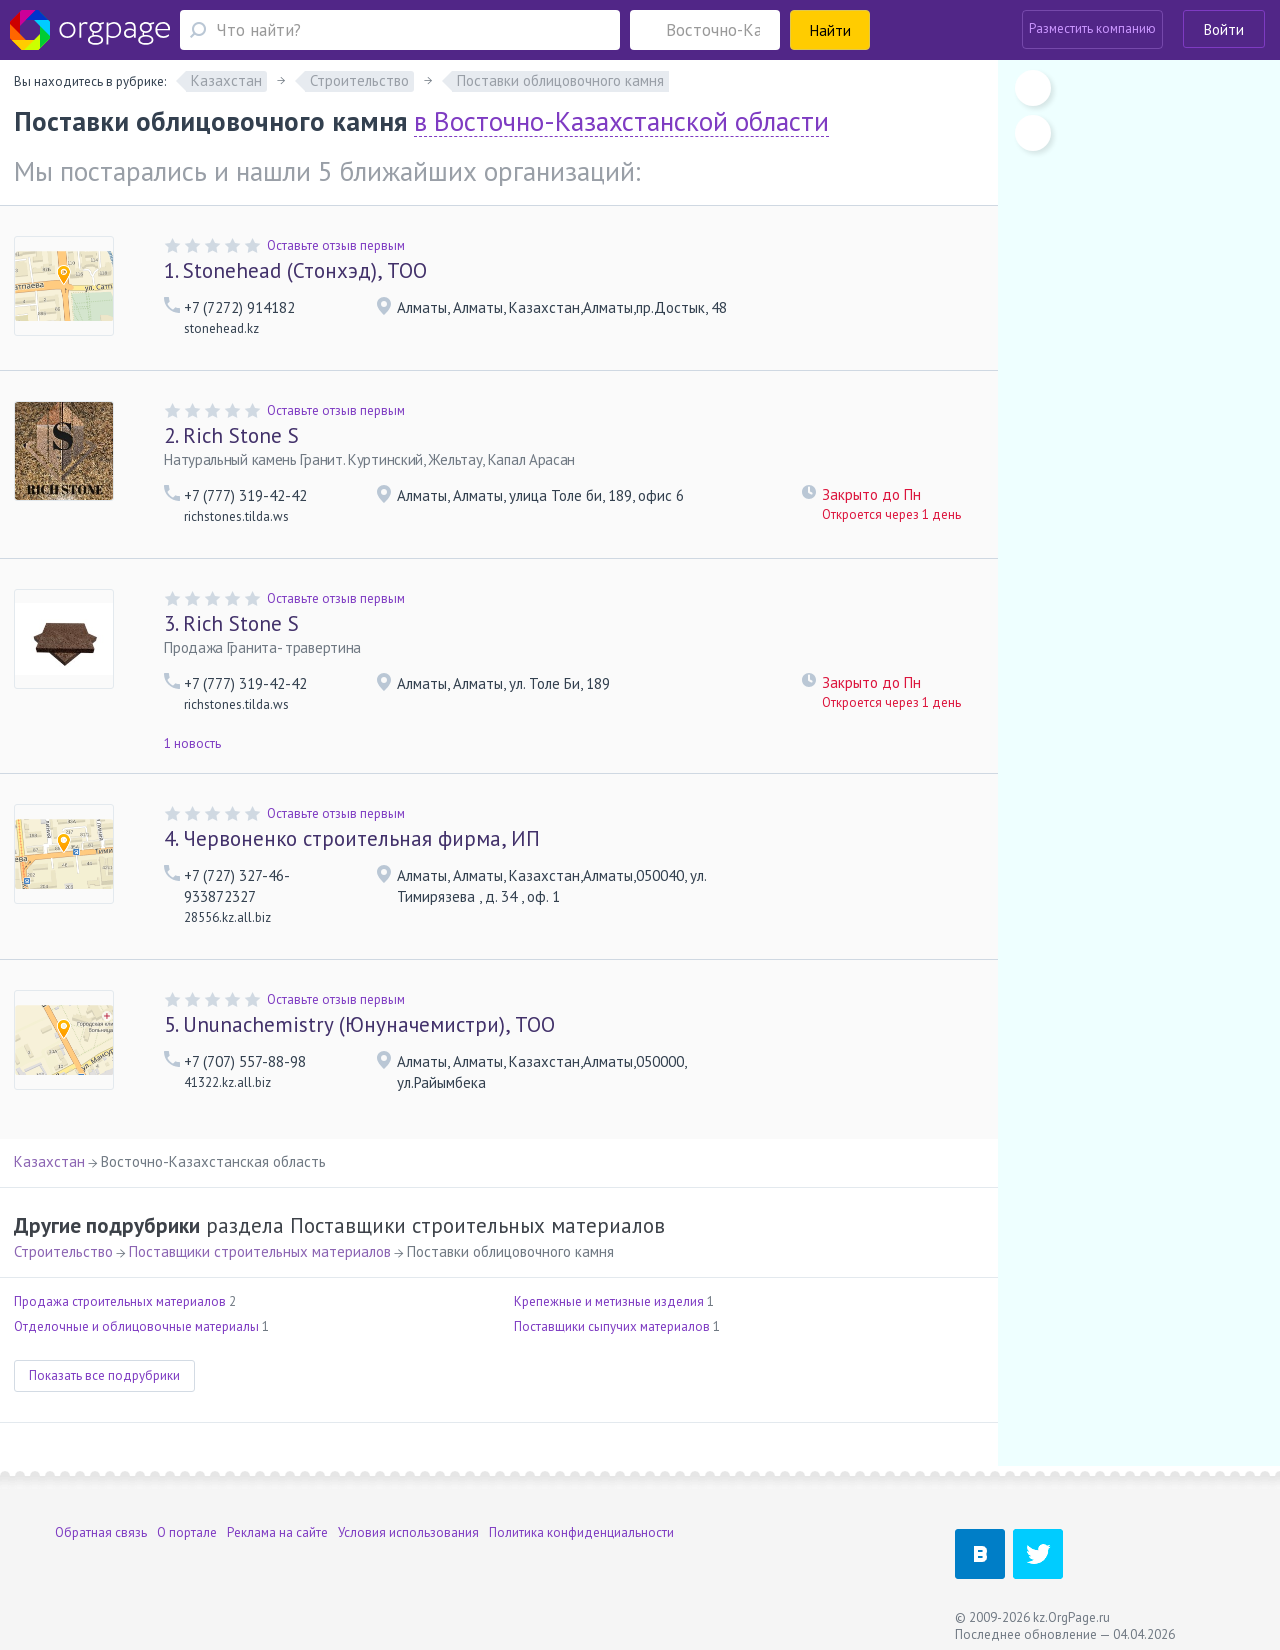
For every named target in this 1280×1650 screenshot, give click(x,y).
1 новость (192, 743)
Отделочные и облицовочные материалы (136, 1326)
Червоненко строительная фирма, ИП (352, 838)
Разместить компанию (1092, 28)
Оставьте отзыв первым (336, 245)
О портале (187, 1532)
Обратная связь (101, 1532)
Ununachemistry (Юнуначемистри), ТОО (359, 1024)
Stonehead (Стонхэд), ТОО (295, 270)
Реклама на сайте (277, 1532)
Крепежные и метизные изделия (609, 1301)
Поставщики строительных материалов (260, 1251)
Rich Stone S (231, 435)
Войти (1224, 29)
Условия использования (408, 1532)
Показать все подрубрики (104, 1375)
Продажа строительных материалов (120, 1301)
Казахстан (49, 1161)
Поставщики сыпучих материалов (612, 1326)
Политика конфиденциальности (581, 1532)
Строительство (63, 1251)
